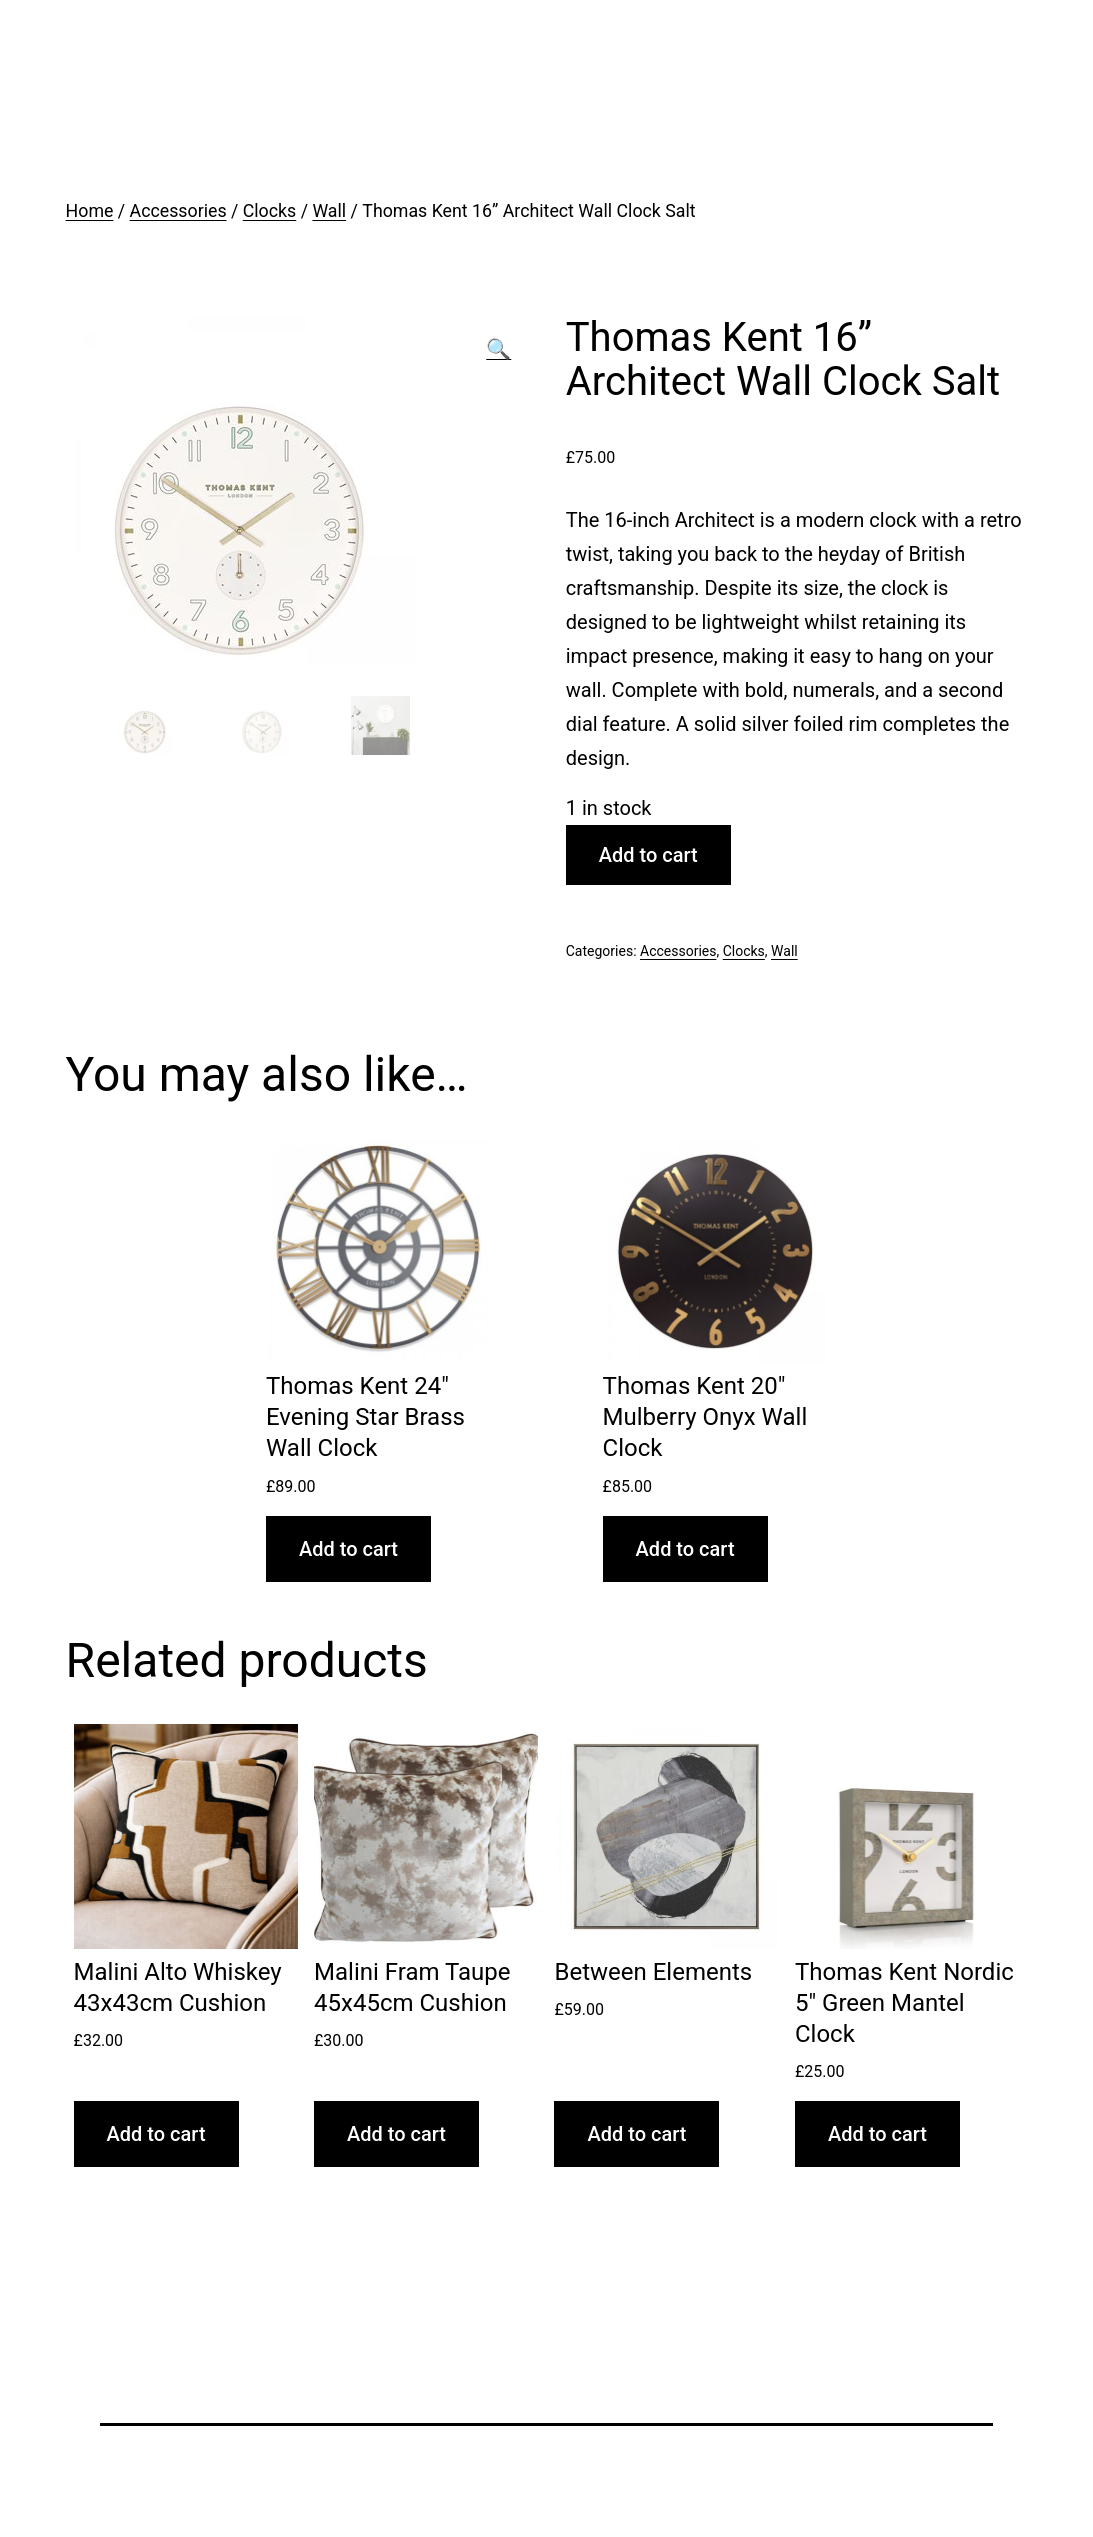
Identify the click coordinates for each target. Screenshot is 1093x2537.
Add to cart (648, 855)
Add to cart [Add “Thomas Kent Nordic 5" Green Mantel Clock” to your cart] (877, 2134)
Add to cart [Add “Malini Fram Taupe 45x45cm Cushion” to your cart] (396, 2134)
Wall (329, 211)
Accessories (178, 211)
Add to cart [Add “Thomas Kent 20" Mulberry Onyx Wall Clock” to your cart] (685, 1549)
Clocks (270, 211)
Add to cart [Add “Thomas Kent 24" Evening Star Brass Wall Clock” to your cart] (348, 1549)
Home (90, 211)
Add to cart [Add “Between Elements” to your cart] (636, 2134)
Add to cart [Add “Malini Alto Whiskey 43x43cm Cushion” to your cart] (156, 2134)
